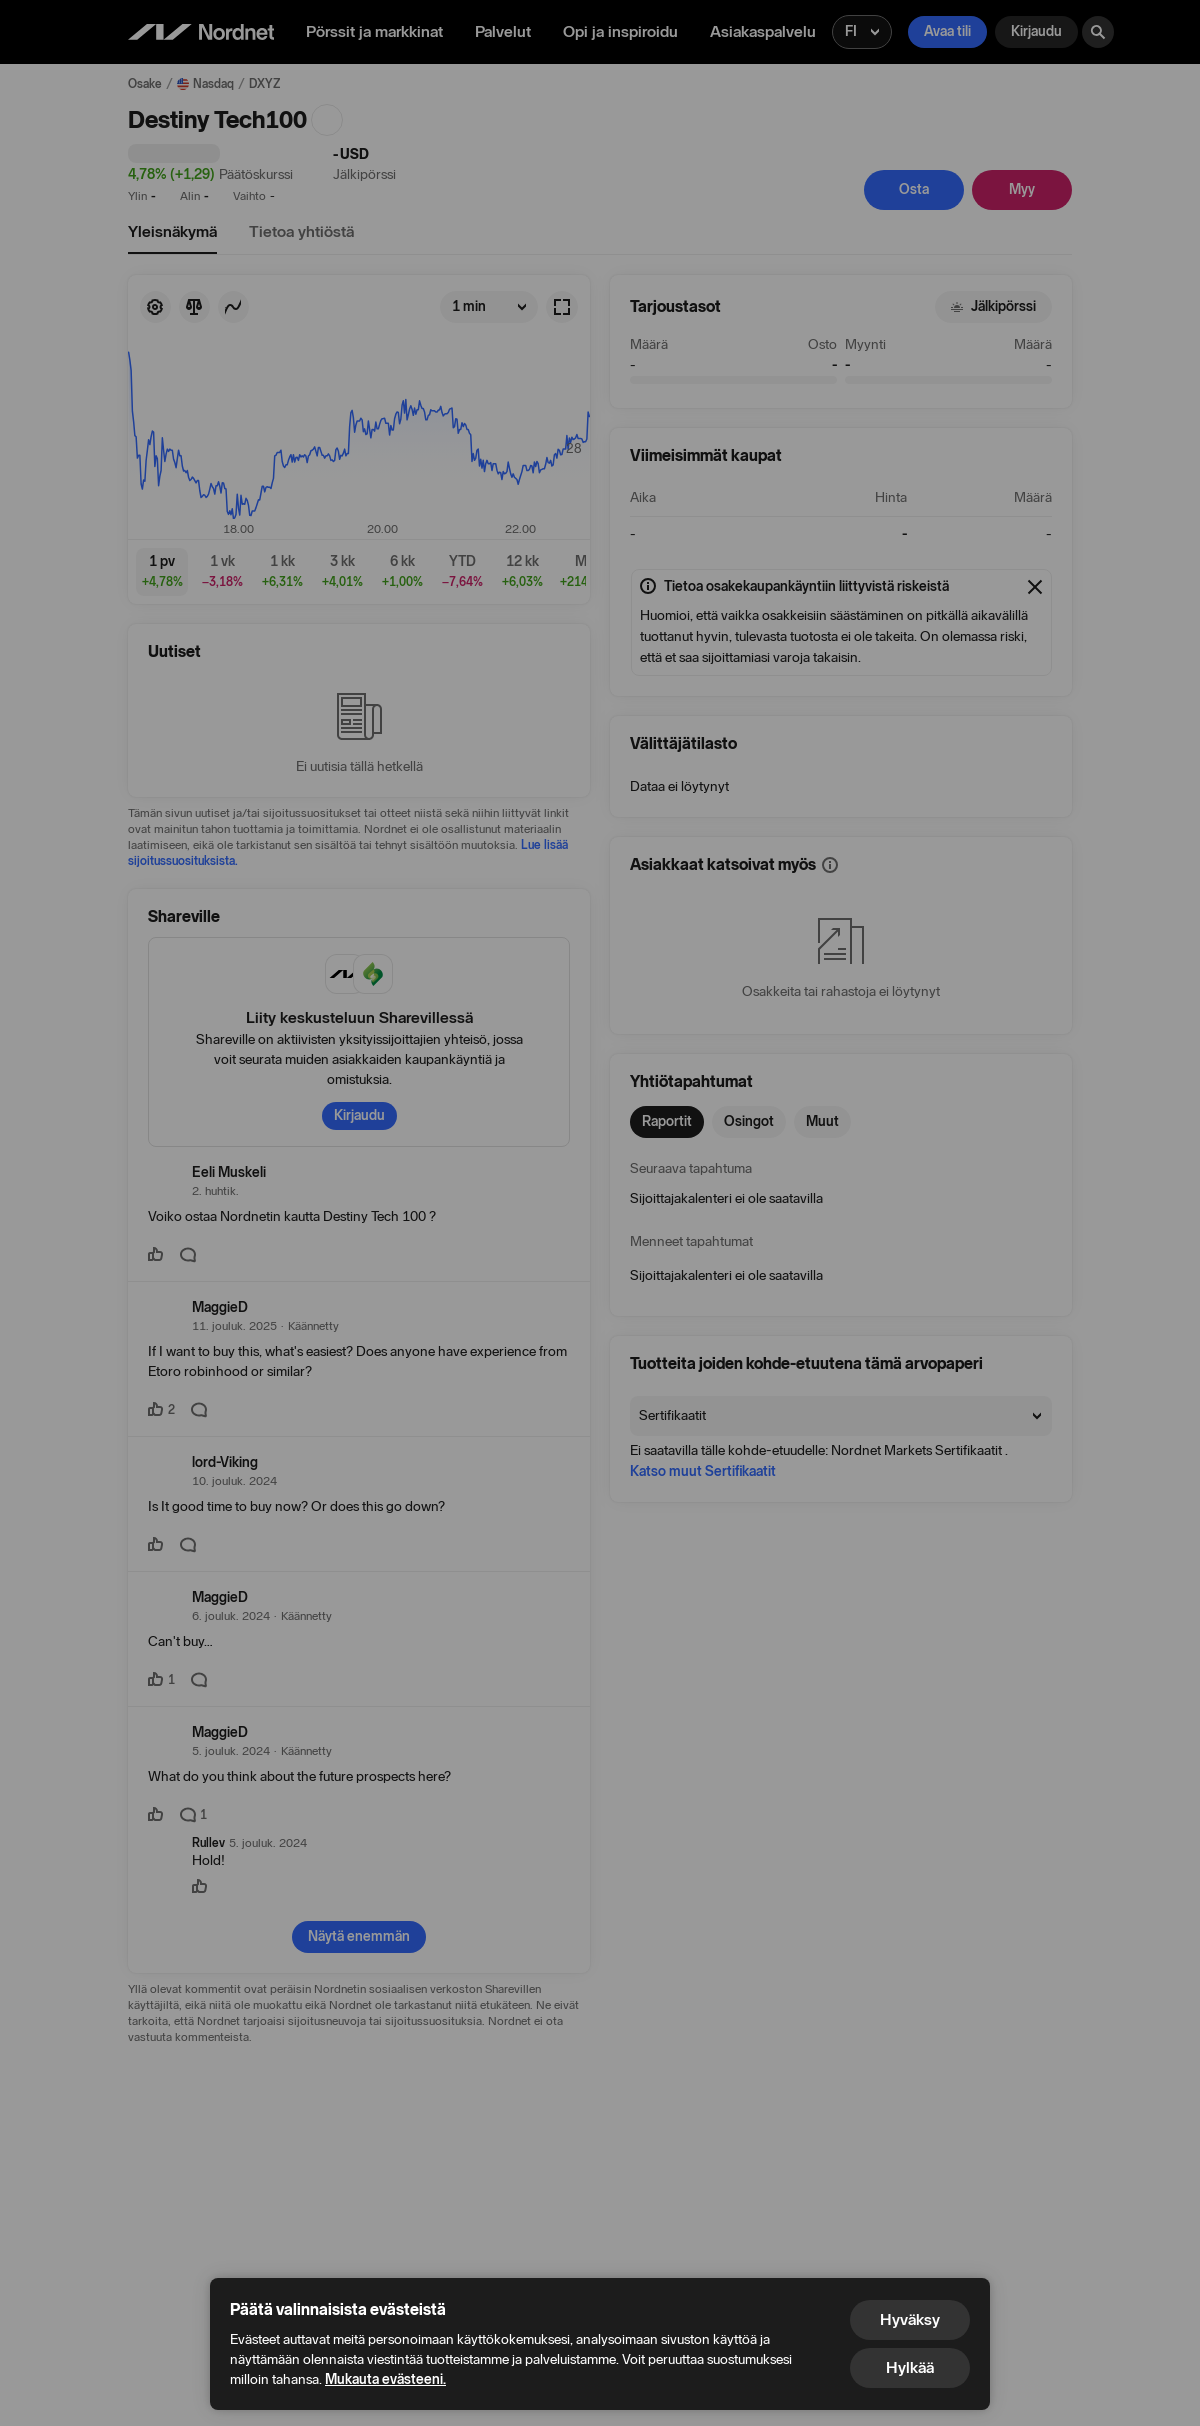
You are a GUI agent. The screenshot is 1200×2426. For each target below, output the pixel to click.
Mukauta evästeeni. (385, 2379)
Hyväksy (910, 2319)
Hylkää (910, 2367)
